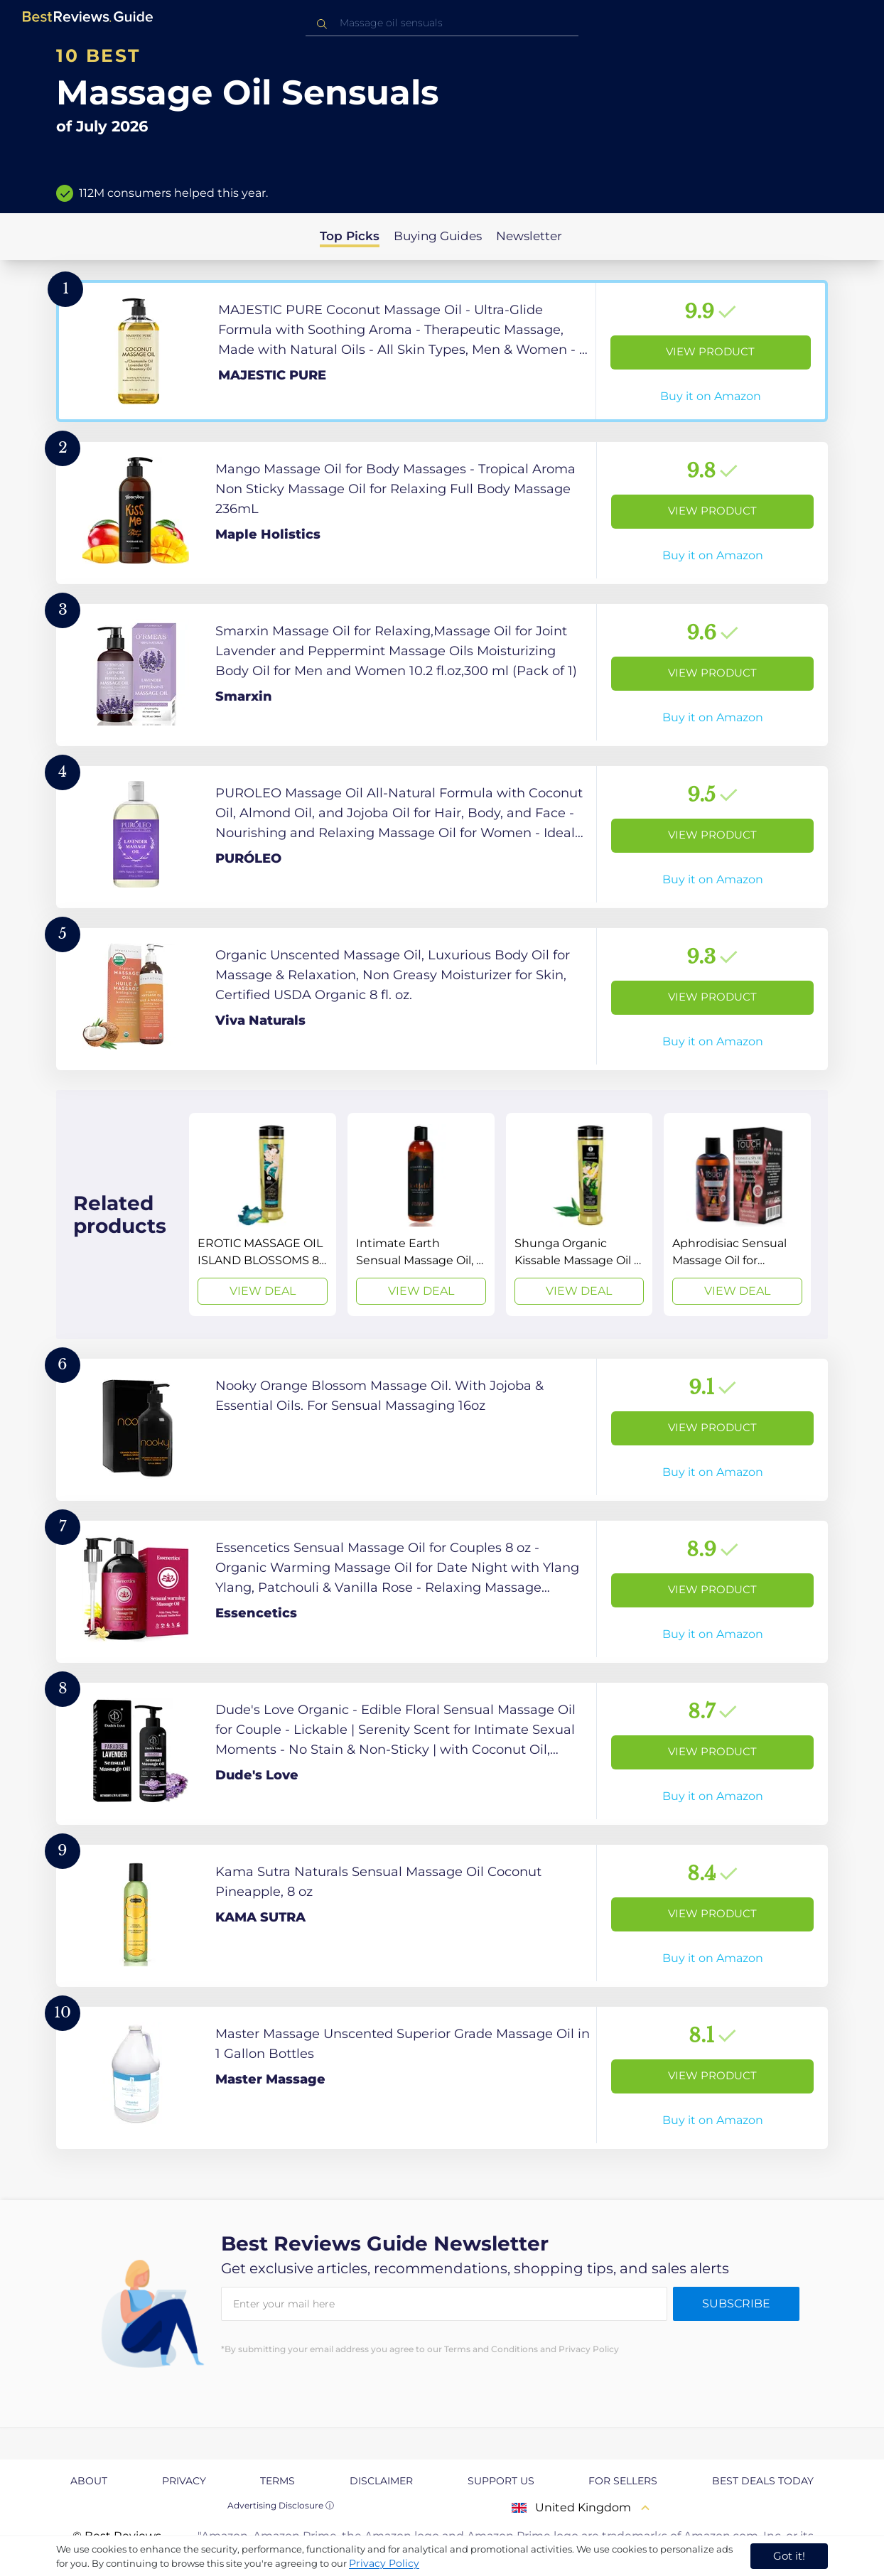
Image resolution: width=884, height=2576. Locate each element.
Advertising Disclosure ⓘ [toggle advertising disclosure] (280, 2505)
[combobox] (442, 23)
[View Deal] (262, 1214)
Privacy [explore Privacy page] (184, 2480)
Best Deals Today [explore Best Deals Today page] (763, 2480)
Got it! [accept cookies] (789, 2555)
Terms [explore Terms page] (277, 2480)
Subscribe (736, 2303)
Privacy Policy (384, 2563)
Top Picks (349, 236)
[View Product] (442, 351)
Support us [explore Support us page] (501, 2480)
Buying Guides (438, 236)
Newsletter (529, 236)
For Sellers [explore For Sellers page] (622, 2480)
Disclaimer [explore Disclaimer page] (381, 2480)
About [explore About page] (88, 2480)
